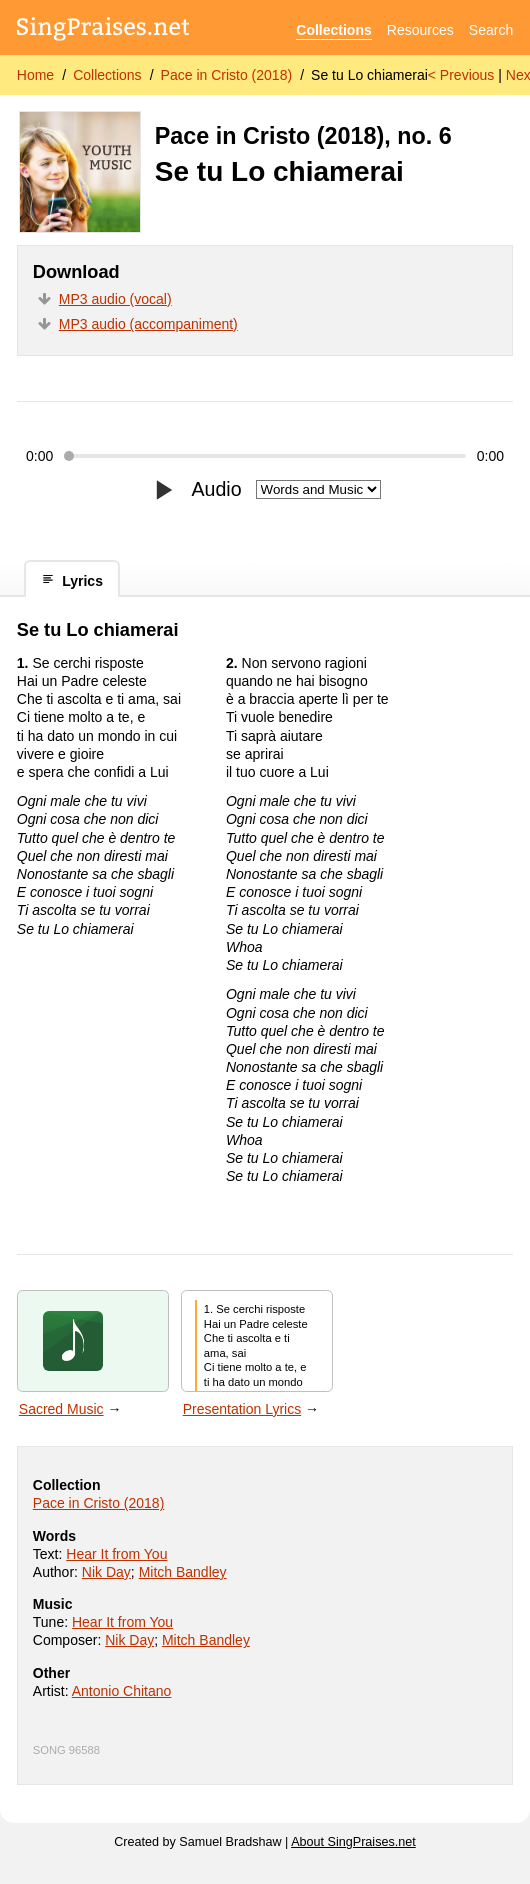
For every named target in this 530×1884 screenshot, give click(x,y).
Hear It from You (116, 1554)
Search (491, 30)
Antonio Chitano (122, 1691)
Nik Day (106, 1572)
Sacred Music (61, 1409)
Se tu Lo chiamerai (369, 75)
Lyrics (72, 580)
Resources (420, 30)
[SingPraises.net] (103, 30)
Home (35, 75)
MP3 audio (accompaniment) (148, 324)
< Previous (461, 75)
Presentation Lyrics (242, 1409)
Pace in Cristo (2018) (227, 75)
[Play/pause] (163, 490)
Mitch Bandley (183, 1572)
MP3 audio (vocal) (115, 299)
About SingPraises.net (353, 1842)
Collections (333, 30)
